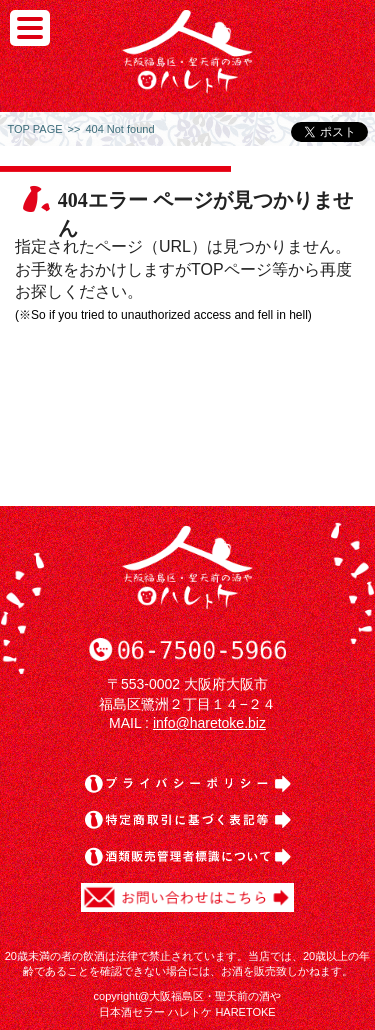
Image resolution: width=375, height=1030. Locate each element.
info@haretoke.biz (209, 723)
